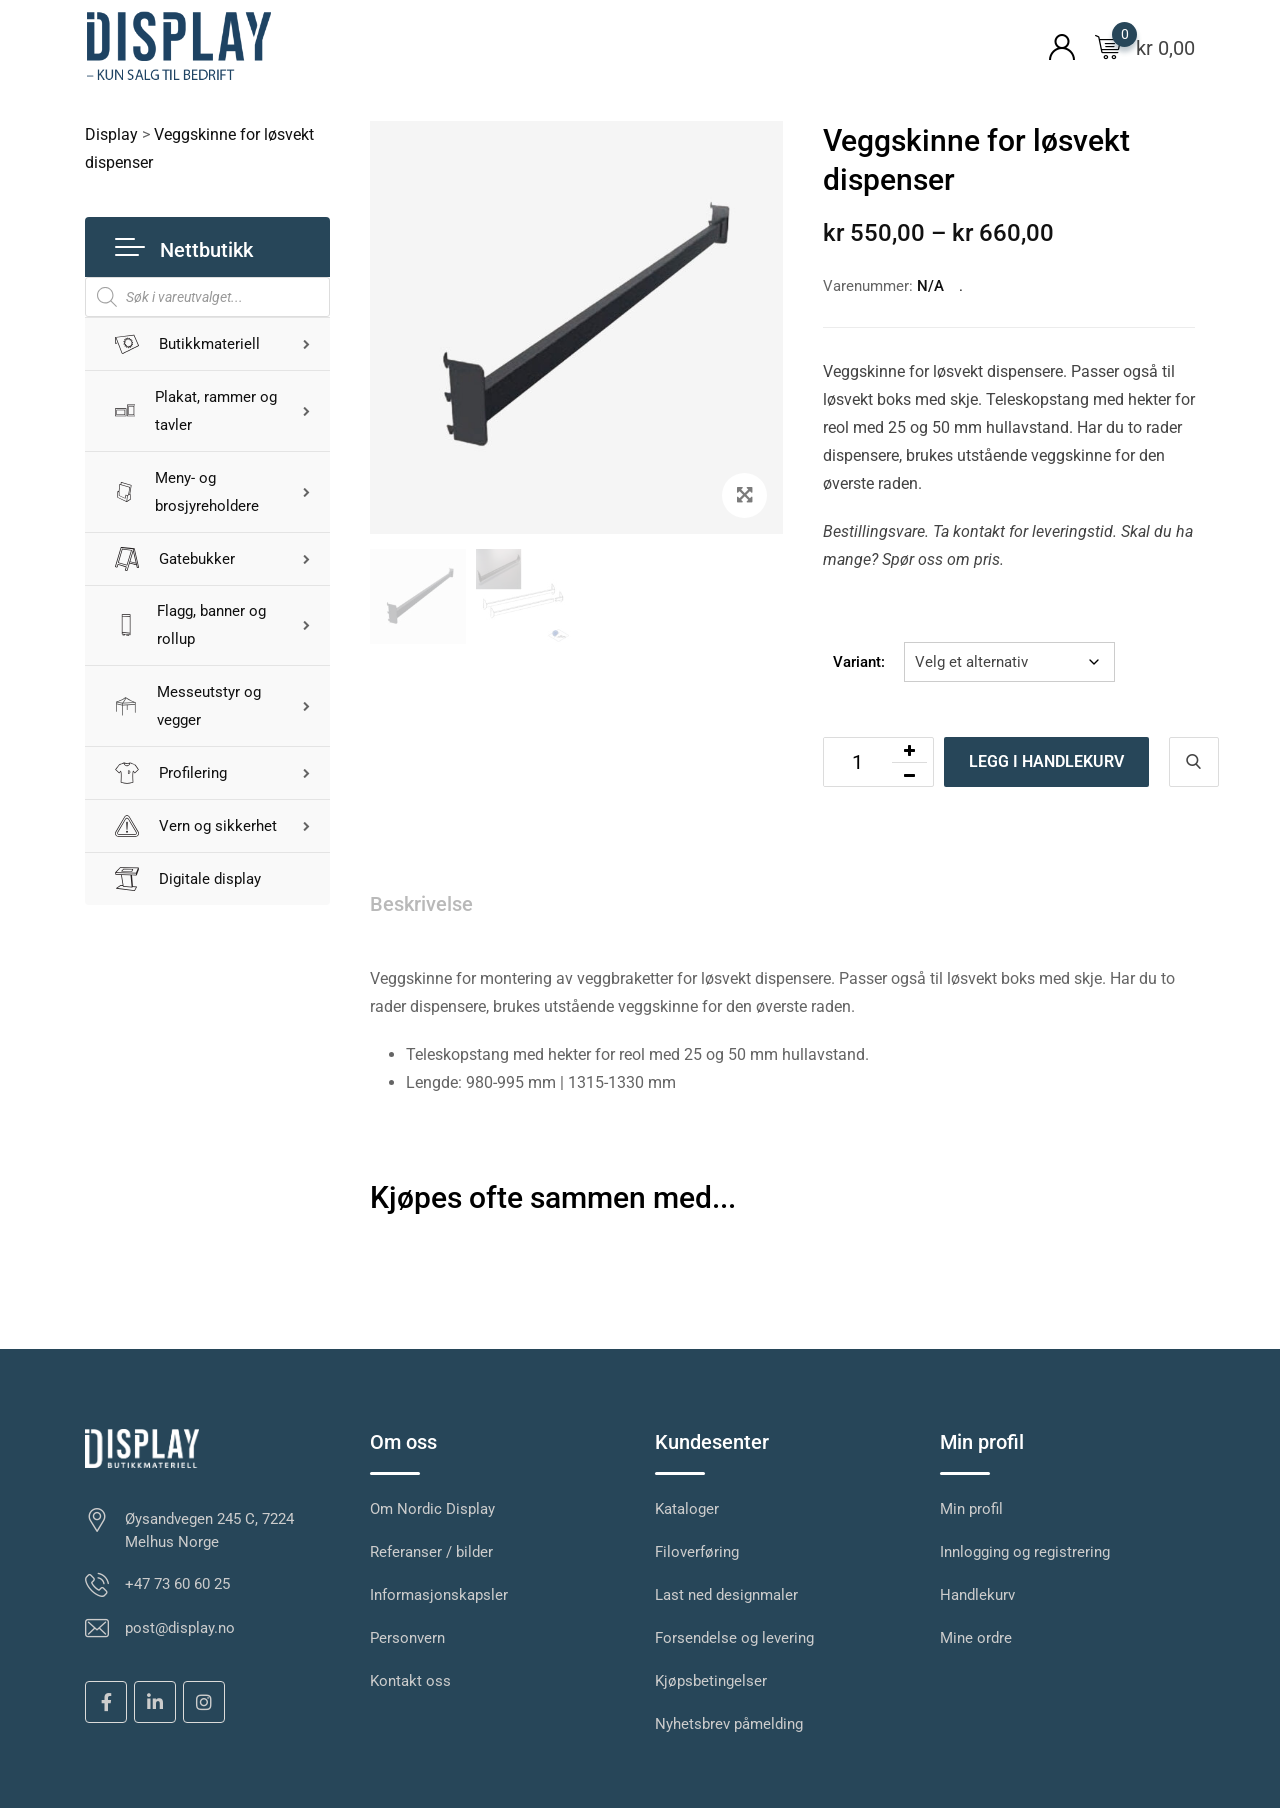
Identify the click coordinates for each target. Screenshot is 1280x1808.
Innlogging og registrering (1025, 1552)
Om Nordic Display (432, 1509)
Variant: (859, 662)
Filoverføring (697, 1552)
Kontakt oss (410, 1681)
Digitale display (188, 880)
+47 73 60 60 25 (177, 1584)
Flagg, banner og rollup (190, 626)
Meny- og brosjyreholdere (187, 492)
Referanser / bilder (431, 1552)
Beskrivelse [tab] (421, 904)
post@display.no (180, 1628)
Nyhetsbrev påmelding (729, 1724)
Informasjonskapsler (439, 1595)
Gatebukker (175, 559)
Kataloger (687, 1509)
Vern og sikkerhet (196, 827)
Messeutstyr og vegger (188, 707)
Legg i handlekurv (1046, 761)
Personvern (407, 1638)
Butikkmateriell (187, 344)
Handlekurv (977, 1595)
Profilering (171, 774)
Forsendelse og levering (734, 1638)
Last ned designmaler (726, 1595)
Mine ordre (976, 1638)
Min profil (971, 1509)
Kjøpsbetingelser (711, 1681)
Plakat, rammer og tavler (196, 411)
